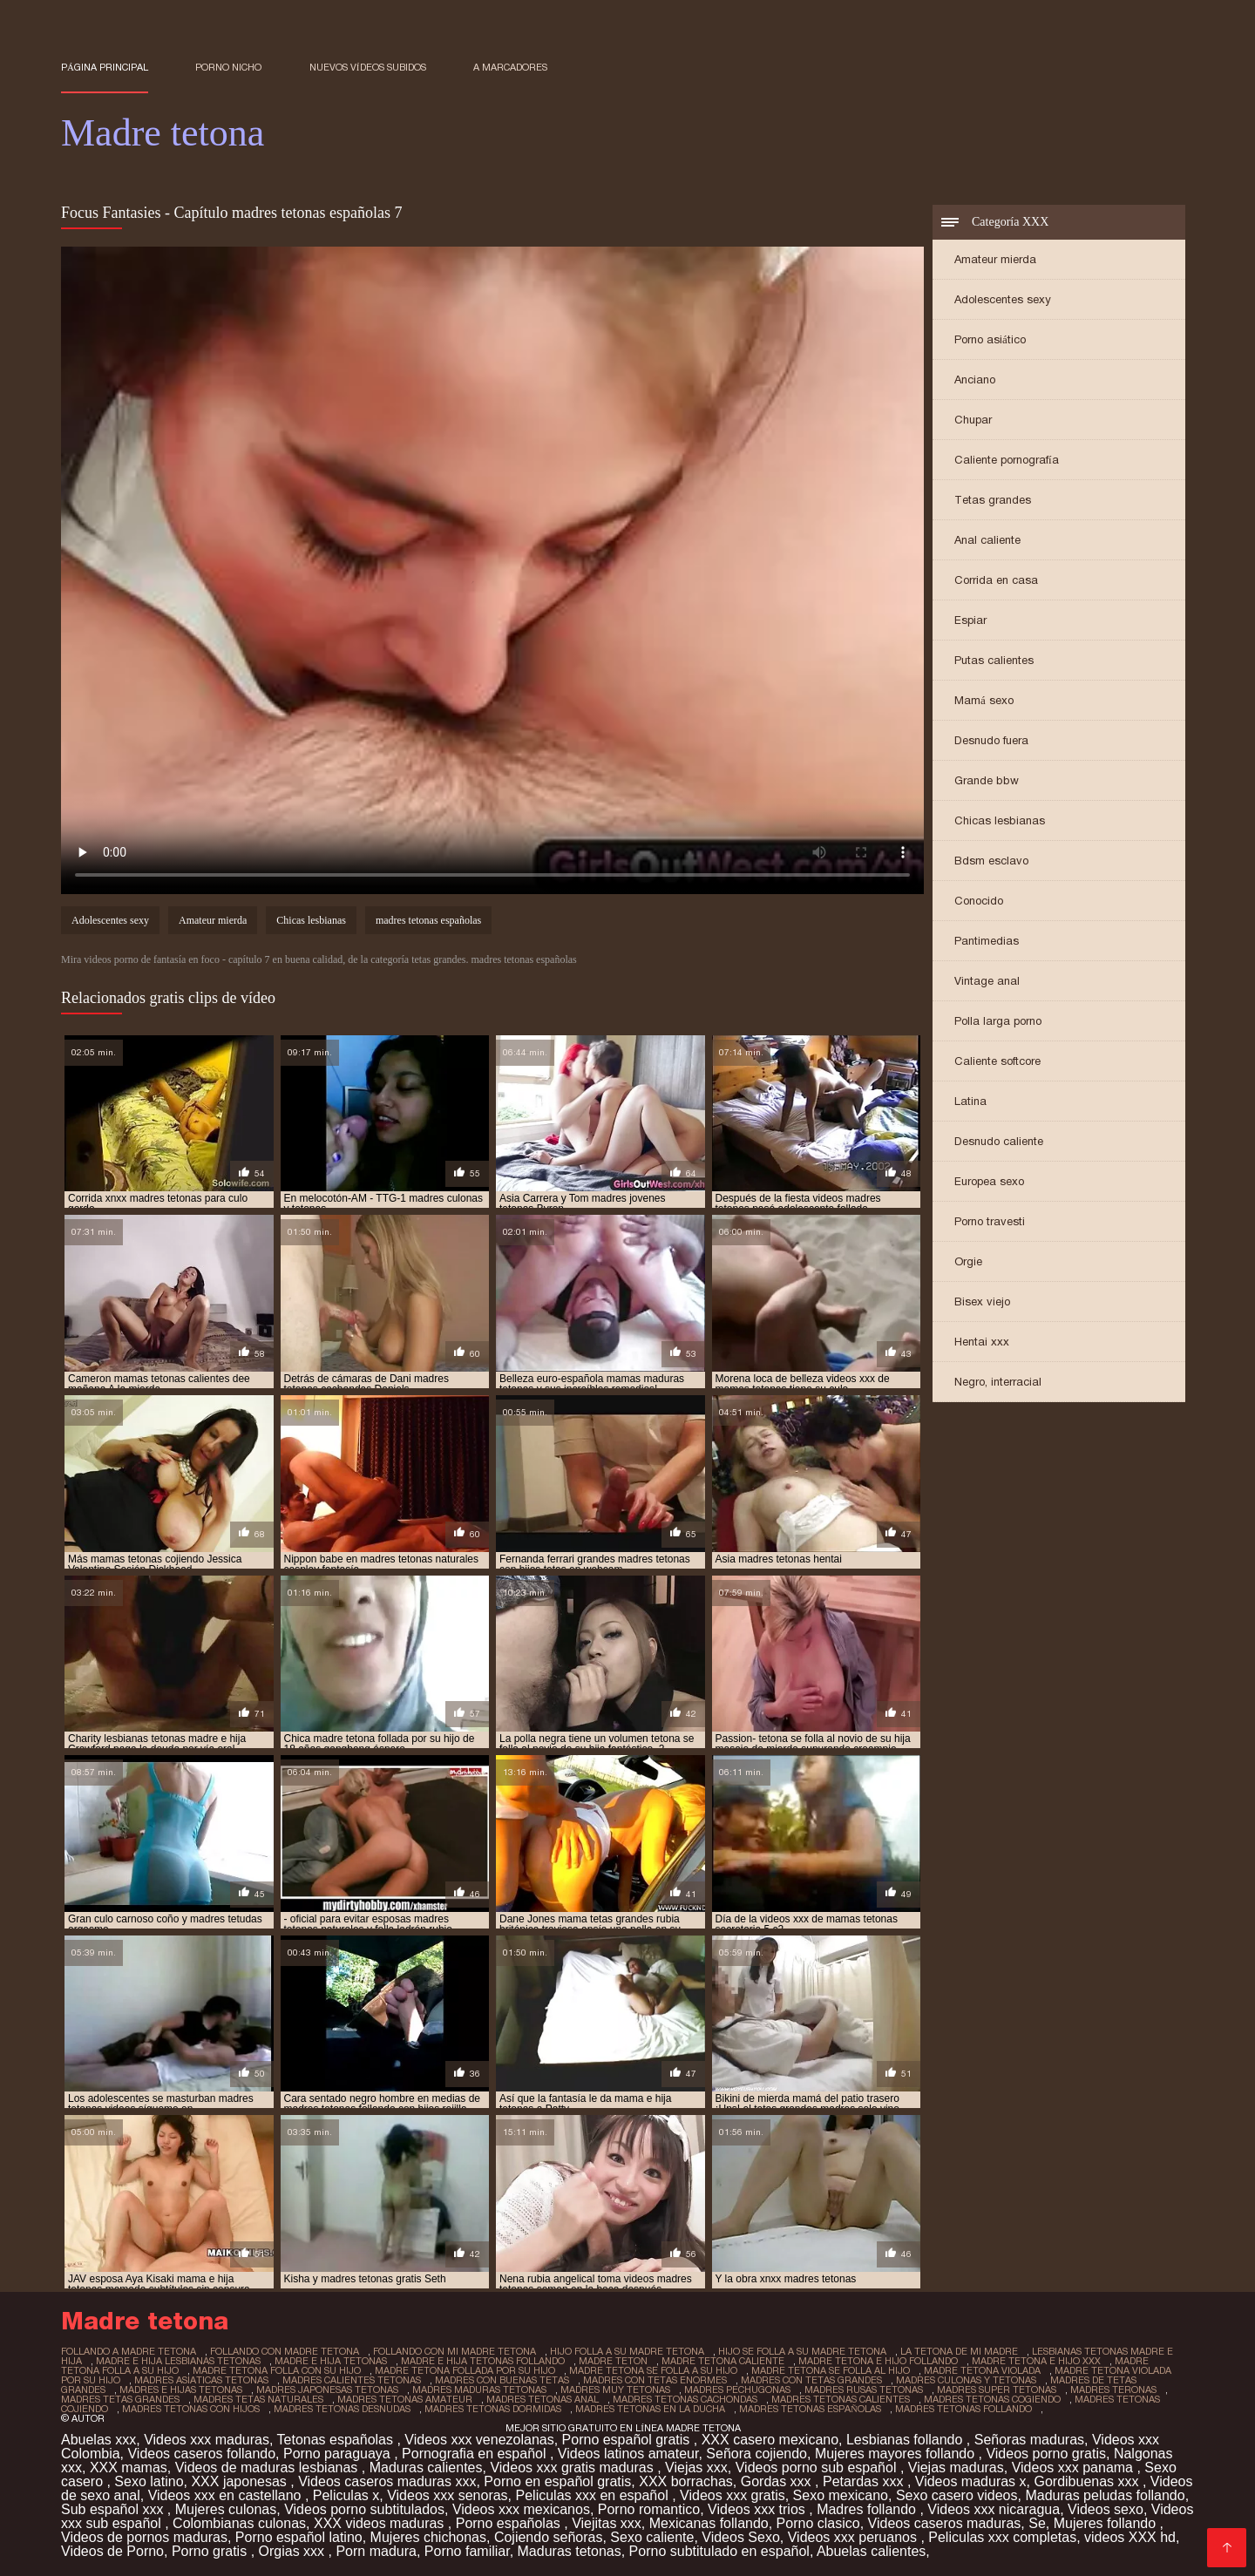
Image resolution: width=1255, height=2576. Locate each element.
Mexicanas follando (709, 2523)
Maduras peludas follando (1104, 2495)
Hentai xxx (981, 1341)
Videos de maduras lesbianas (268, 2467)
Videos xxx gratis (732, 2495)
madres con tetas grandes (811, 2380)
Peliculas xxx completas (1002, 2537)
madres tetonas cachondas (685, 2399)
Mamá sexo (984, 700)
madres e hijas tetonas (180, 2389)
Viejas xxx (696, 2467)
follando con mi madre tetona (454, 2351)
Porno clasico (818, 2523)
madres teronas (1113, 2389)
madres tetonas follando (963, 2408)
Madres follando (868, 2509)
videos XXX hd (1130, 2537)
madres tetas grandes (120, 2399)
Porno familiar (467, 2551)
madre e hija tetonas (331, 2361)
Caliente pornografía (1006, 459)
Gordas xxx (778, 2481)
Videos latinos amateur (628, 2453)
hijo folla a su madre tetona (627, 2351)
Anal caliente (987, 539)
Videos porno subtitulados (364, 2509)
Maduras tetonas (569, 2551)
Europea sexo (989, 1181)
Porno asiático (990, 339)
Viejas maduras (956, 2467)
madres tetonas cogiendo (992, 2399)
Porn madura (376, 2551)
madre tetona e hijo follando (878, 2361)
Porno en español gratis (557, 2481)
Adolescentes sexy (1002, 299)
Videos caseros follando (201, 2453)
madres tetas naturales (258, 2399)
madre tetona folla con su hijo (277, 2370)
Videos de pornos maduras (144, 2537)
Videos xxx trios (758, 2509)
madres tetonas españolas (428, 920)
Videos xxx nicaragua (993, 2509)
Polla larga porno (997, 1020)
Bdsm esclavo (991, 860)
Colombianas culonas (239, 2523)
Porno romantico (649, 2509)
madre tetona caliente (722, 2361)
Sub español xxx (114, 2509)
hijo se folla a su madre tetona (802, 2351)
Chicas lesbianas (999, 820)
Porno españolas (510, 2523)
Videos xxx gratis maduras (573, 2467)
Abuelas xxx (98, 2439)
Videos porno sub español (818, 2467)
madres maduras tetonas (479, 2389)
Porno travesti (989, 1221)
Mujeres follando (1107, 2523)
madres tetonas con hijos (191, 2408)
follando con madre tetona (284, 2351)
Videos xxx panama (1074, 2467)
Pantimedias (986, 940)
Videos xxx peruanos (854, 2537)
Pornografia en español (476, 2453)
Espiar (970, 620)
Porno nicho (228, 67)
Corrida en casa (996, 579)
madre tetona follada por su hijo (465, 2370)
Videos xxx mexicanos (521, 2509)
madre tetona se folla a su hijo (653, 2370)
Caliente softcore (997, 1061)
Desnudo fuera (991, 740)
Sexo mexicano (840, 2495)
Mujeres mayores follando (897, 2453)
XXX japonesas (240, 2481)
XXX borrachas (686, 2481)
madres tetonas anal (542, 2399)
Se (1037, 2523)
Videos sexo (1105, 2509)
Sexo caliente (652, 2537)
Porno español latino (299, 2537)
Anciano (974, 379)
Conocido (978, 900)
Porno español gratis (628, 2439)
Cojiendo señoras (548, 2537)
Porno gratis (211, 2551)
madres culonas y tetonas (966, 2380)
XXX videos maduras (381, 2523)
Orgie (968, 1261)
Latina (970, 1101)
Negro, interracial (997, 1381)
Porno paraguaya (338, 2453)
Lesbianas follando (906, 2439)
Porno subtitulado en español (719, 2551)
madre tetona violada (982, 2370)
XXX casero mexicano (770, 2439)
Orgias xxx (294, 2551)
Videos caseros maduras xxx (387, 2481)
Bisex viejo (982, 1301)
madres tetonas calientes (840, 2399)
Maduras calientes (426, 2467)
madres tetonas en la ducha (650, 2408)
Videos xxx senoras (447, 2495)
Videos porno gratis (1046, 2453)
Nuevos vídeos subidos (367, 67)
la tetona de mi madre (959, 2351)
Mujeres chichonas (428, 2537)
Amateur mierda (995, 259)
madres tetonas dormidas (492, 2408)
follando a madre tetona (128, 2351)
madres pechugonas (737, 2389)
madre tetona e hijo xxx (1036, 2361)
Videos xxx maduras (206, 2439)
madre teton (613, 2361)
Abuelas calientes (871, 2551)
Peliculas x (346, 2495)
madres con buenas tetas (502, 2380)
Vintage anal (987, 980)
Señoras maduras (1029, 2439)
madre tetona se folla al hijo (830, 2370)
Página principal (104, 67)
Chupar (973, 419)
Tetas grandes (992, 499)
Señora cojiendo (756, 2453)
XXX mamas (128, 2467)
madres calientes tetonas (351, 2380)
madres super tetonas (996, 2389)
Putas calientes (994, 660)
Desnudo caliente (998, 1141)
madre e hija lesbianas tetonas (178, 2361)
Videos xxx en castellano (226, 2495)
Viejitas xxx (606, 2523)
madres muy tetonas (615, 2389)
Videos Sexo (741, 2537)
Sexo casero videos (957, 2495)
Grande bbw (986, 780)
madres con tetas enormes (655, 2380)
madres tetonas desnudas (342, 2408)
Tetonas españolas (337, 2439)
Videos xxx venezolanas (478, 2439)
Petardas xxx (865, 2481)
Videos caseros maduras (944, 2523)
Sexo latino (148, 2481)
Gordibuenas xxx (1088, 2481)
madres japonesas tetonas (327, 2389)
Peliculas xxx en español (594, 2495)
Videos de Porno (112, 2551)
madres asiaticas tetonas (201, 2380)
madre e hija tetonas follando (483, 2361)
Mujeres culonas (226, 2509)
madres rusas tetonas (863, 2389)
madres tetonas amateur (404, 2399)
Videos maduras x (971, 2481)
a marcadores (510, 67)
